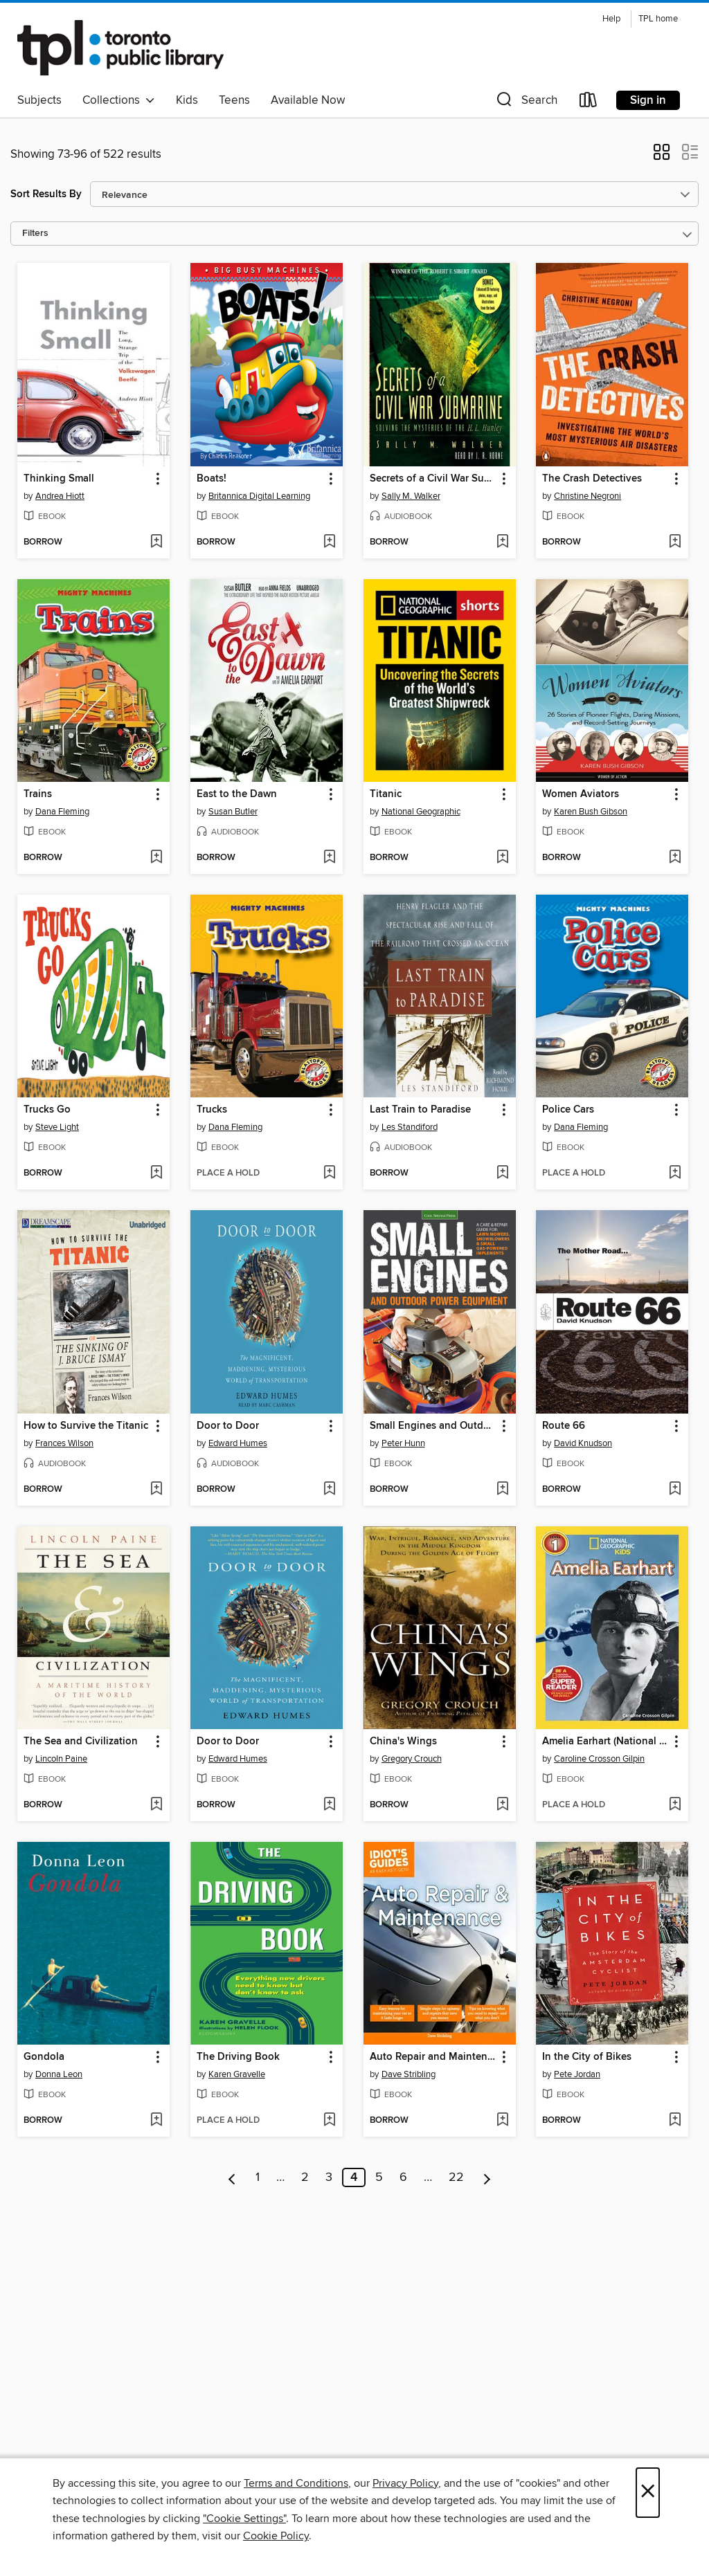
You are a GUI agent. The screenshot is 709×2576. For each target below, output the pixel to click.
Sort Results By (46, 194)
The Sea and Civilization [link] (81, 1741)
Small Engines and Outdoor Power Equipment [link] (433, 1426)
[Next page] (487, 2177)
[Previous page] (232, 2177)
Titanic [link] (386, 794)
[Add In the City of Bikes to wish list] (674, 2121)
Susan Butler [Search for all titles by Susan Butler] (233, 811)
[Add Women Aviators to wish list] (674, 858)
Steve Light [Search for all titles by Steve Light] (57, 1127)
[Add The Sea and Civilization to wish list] (156, 1805)
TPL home (658, 19)
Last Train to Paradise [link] (420, 1110)
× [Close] (647, 2492)
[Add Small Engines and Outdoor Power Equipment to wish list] (502, 1490)
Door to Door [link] (228, 1426)
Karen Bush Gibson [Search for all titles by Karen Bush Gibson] (590, 811)
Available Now (308, 100)
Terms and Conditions (296, 2483)
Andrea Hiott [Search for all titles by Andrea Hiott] (59, 496)
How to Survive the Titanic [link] (86, 1426)
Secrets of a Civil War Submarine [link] (433, 479)
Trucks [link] (212, 1110)
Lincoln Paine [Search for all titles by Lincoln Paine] (61, 1758)
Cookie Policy (276, 2536)
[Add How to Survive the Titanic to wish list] (156, 1490)
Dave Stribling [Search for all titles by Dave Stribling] (409, 2074)
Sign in (648, 100)
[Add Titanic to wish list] (502, 858)
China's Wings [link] (403, 1741)
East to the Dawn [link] (237, 794)
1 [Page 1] (257, 2177)
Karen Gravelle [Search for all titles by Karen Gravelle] (236, 2074)
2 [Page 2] (305, 2177)
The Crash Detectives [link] (592, 479)
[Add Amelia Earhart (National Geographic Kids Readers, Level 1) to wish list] (674, 1805)
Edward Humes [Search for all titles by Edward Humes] (237, 1443)
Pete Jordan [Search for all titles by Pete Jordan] (577, 2074)
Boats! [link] (211, 479)
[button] (525, 102)
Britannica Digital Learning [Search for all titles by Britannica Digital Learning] (259, 496)
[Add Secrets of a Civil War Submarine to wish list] (502, 542)
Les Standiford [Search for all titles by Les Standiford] (410, 1127)
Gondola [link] (44, 2057)
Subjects (39, 100)
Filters (35, 233)
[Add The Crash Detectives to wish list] (674, 542)
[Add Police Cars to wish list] (674, 1173)
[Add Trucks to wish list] (329, 1173)
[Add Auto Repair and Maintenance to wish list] (502, 2121)
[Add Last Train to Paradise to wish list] (502, 1173)
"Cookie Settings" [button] (244, 2518)
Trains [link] (38, 794)
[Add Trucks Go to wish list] (156, 1173)
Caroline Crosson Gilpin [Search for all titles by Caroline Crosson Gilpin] (599, 1758)
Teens (234, 100)
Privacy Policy (405, 2483)
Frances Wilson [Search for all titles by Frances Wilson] (64, 1443)
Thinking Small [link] (59, 479)
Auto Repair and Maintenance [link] (433, 2057)
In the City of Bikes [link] (586, 2057)
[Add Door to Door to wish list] (329, 1490)
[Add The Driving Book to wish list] (329, 2121)
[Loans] (588, 102)
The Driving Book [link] (238, 2057)
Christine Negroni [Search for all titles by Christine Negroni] (587, 496)
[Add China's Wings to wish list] (502, 1805)
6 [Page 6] (403, 2177)
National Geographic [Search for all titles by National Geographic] (421, 811)
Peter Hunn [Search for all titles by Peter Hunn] (403, 1443)
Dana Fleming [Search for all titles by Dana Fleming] (62, 811)
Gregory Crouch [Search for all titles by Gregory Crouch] (412, 1758)
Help (611, 19)
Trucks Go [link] (47, 1110)
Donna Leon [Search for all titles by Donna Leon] (58, 2074)
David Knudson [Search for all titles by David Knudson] (583, 1443)
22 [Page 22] (456, 2177)
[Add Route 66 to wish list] (674, 1490)
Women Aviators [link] (580, 794)
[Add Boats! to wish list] (329, 542)
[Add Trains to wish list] (156, 858)
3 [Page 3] (328, 2177)
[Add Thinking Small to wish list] (156, 542)
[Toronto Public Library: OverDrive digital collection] (120, 47)
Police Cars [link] (568, 1110)
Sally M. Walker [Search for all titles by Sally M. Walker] (411, 496)
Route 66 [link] (563, 1426)
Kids (187, 100)
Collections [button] (118, 100)
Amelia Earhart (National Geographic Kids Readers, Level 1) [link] (605, 1741)
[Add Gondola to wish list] (156, 2121)
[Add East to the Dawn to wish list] (329, 858)
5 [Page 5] (379, 2177)
